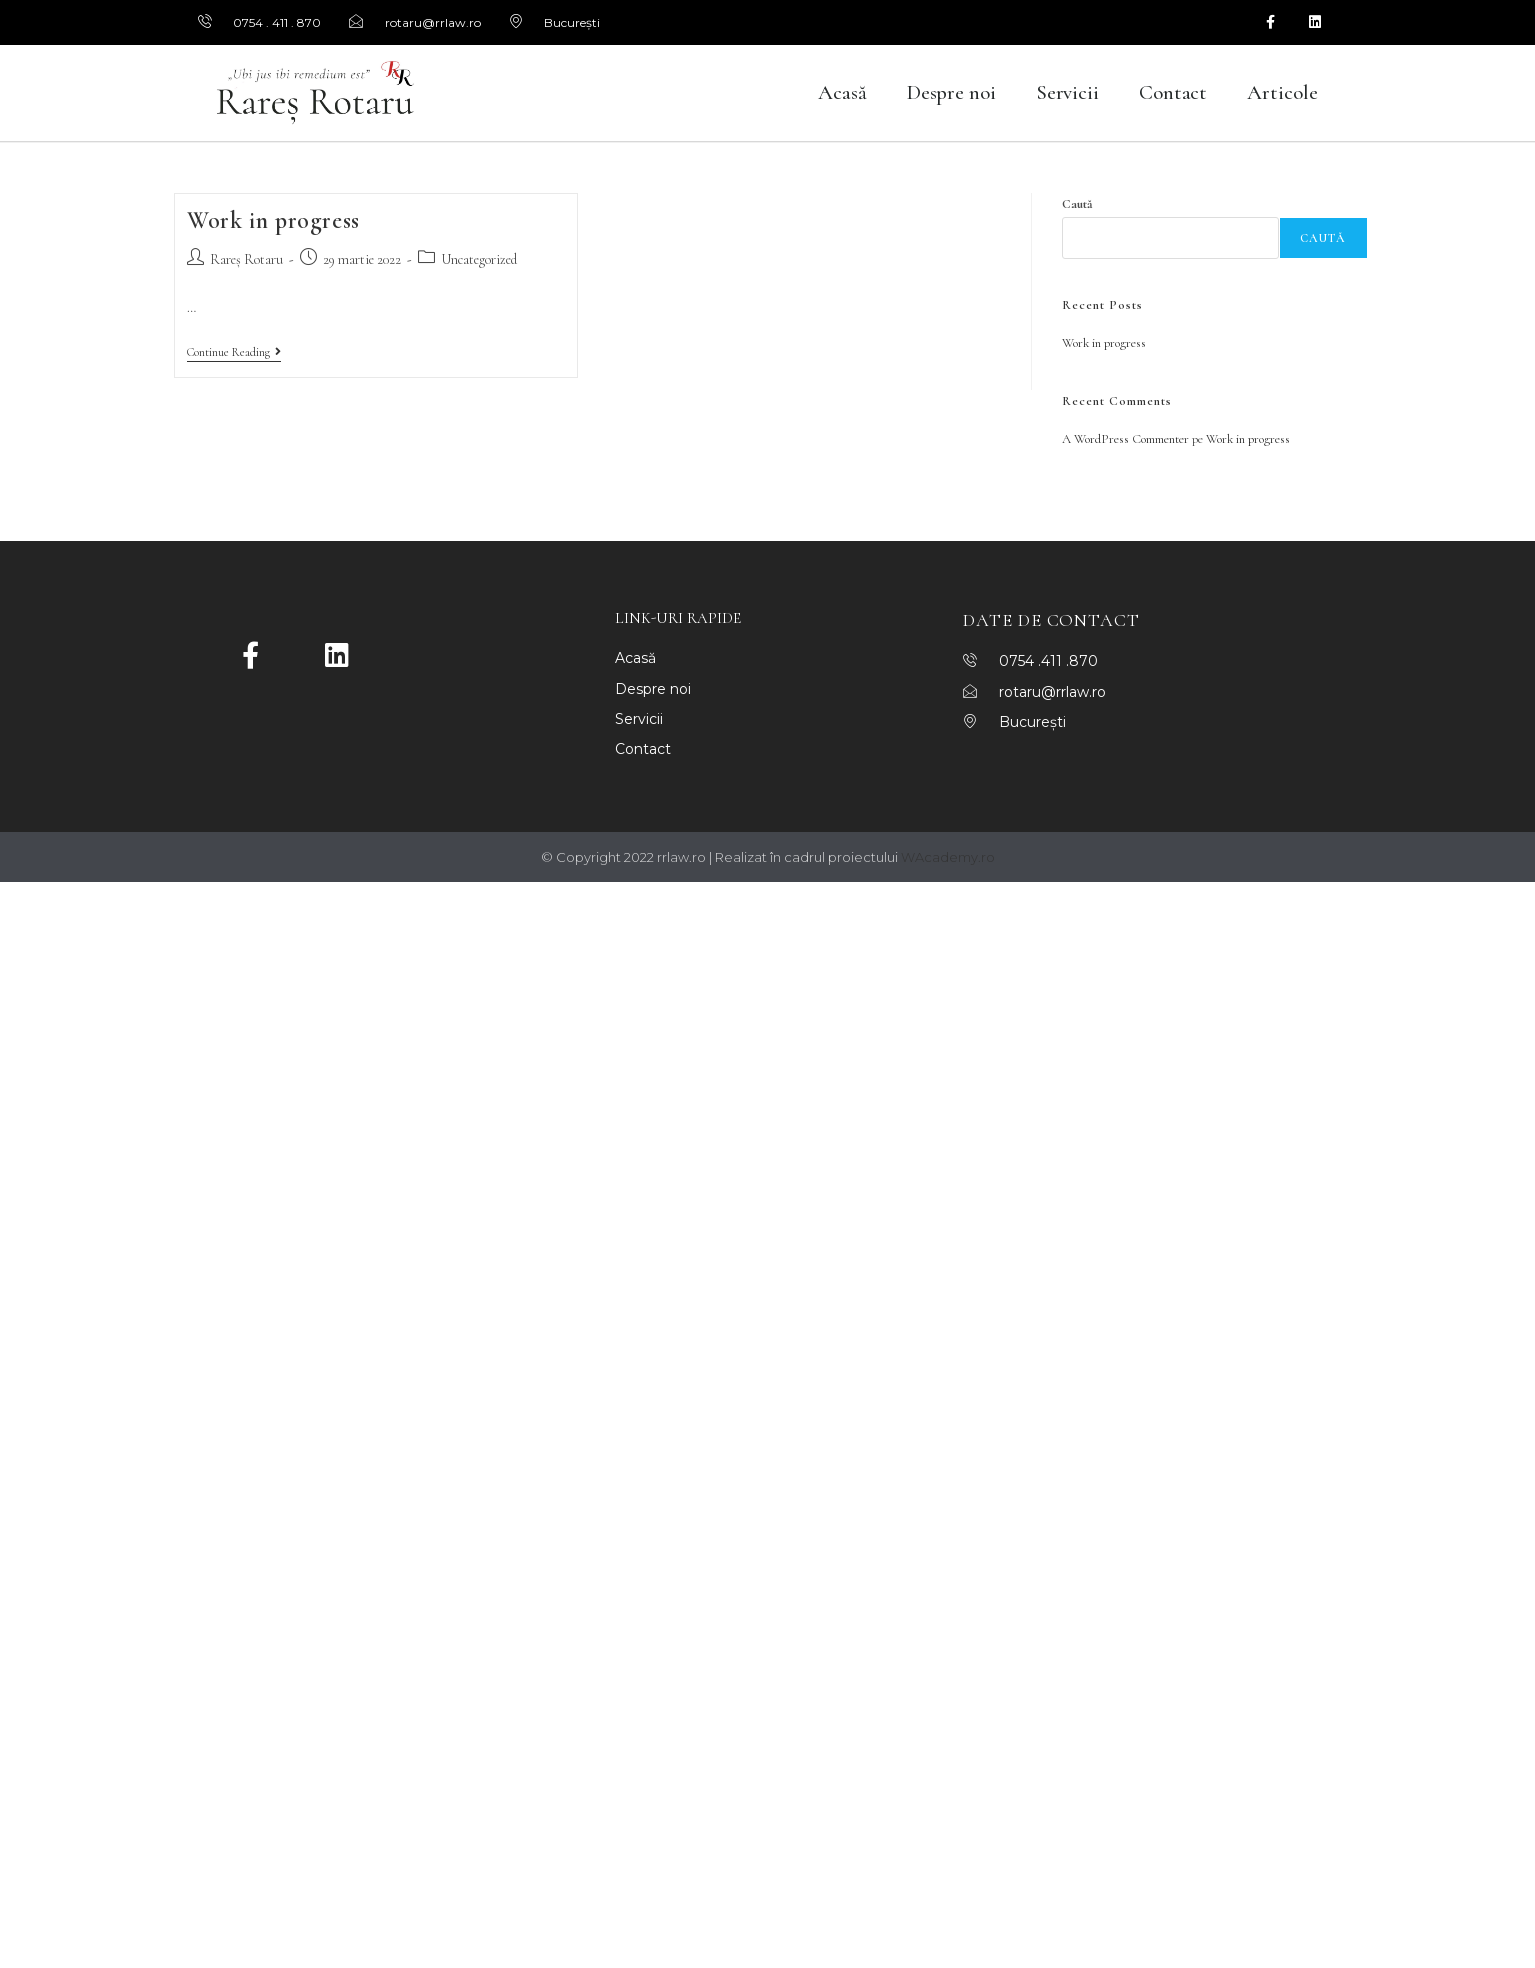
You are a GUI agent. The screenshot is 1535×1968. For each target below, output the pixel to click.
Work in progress (273, 220)
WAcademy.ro (948, 857)
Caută (1077, 204)
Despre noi (951, 92)
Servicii (1067, 92)
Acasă (842, 92)
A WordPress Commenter (1125, 439)
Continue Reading (234, 352)
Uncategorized (479, 259)
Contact (1173, 92)
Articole (1282, 92)
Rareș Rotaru (246, 259)
